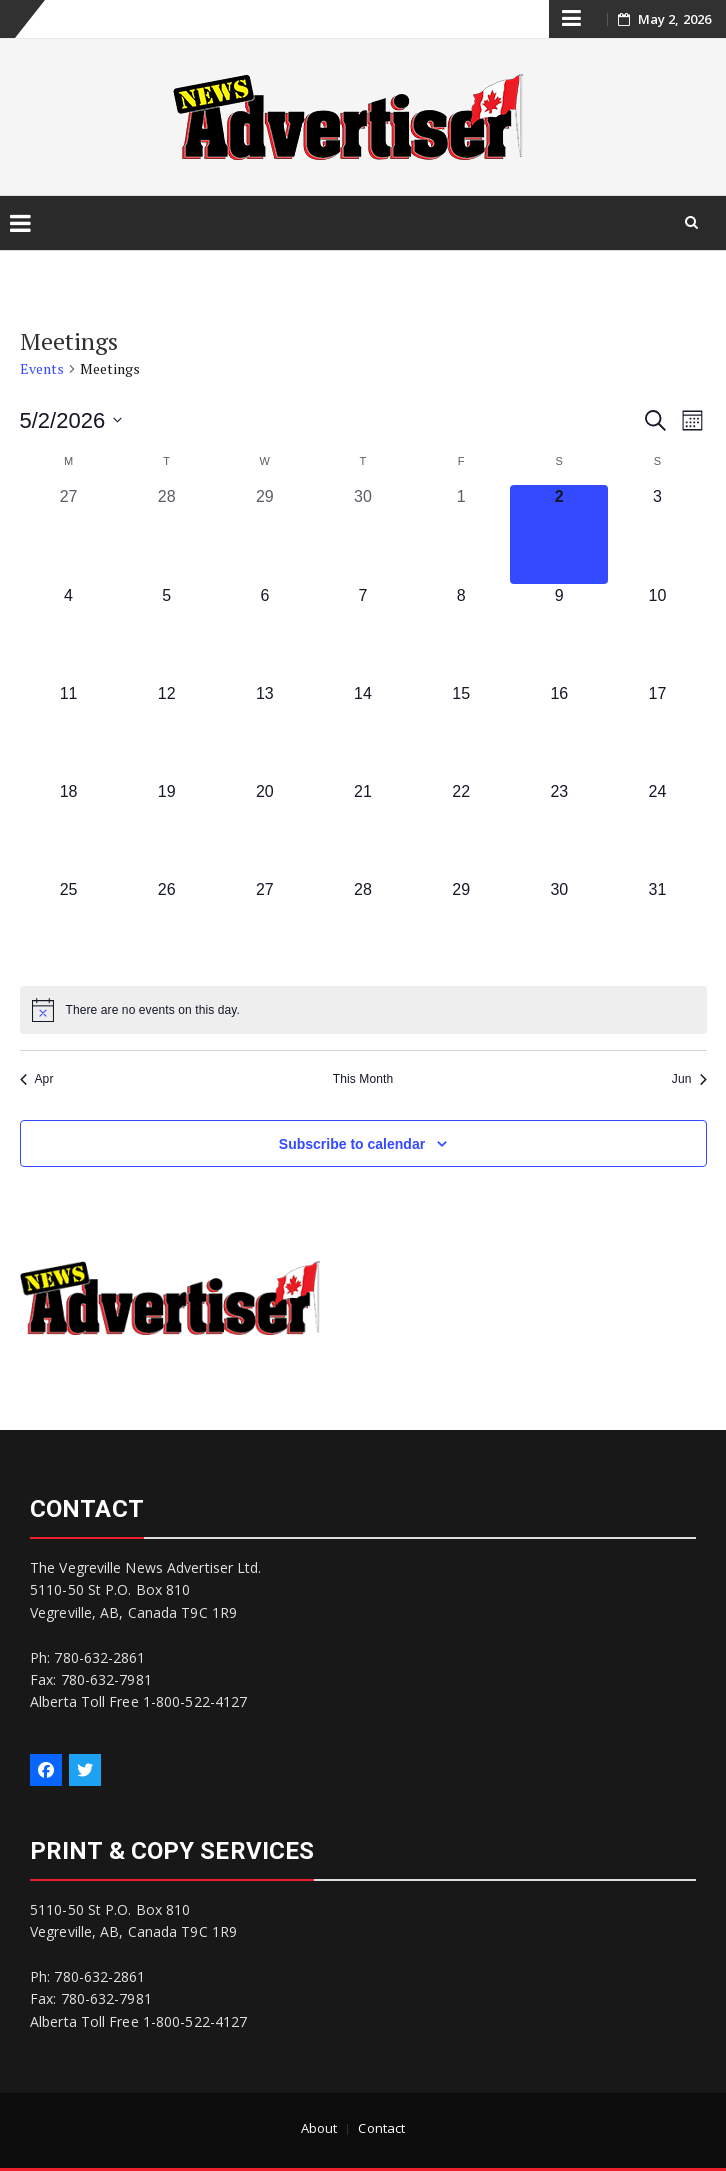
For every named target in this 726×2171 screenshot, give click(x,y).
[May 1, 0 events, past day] (461, 534)
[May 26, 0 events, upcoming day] (167, 927)
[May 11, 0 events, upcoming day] (69, 731)
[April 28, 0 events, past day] (167, 534)
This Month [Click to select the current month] (363, 1079)
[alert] (363, 1010)
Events (42, 368)
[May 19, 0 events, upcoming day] (167, 829)
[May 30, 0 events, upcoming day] (559, 927)
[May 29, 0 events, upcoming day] (461, 927)
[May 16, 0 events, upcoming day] (559, 731)
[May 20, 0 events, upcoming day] (265, 829)
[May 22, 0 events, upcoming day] (461, 829)
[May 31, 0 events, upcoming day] (657, 927)
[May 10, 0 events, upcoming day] (657, 633)
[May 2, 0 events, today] (559, 534)
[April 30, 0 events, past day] (363, 534)
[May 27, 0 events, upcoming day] (265, 927)
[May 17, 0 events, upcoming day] (657, 731)
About (319, 2128)
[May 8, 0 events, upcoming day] (461, 633)
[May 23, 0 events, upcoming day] (559, 829)
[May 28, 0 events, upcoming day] (363, 927)
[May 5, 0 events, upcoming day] (167, 633)
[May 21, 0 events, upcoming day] (363, 829)
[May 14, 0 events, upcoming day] (363, 731)
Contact (381, 2128)
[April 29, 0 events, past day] (265, 534)
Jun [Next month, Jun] (689, 1079)
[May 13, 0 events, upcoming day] (265, 731)
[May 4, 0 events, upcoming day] (69, 633)
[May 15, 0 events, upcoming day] (461, 731)
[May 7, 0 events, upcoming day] (363, 633)
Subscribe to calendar (352, 1144)
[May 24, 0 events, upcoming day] (657, 829)
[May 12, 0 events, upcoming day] (167, 731)
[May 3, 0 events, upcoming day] (657, 534)
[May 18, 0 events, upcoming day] (69, 829)
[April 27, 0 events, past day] (69, 534)
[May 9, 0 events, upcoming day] (559, 633)
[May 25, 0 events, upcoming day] (69, 927)
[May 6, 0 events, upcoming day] (265, 633)
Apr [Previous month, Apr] (37, 1079)
